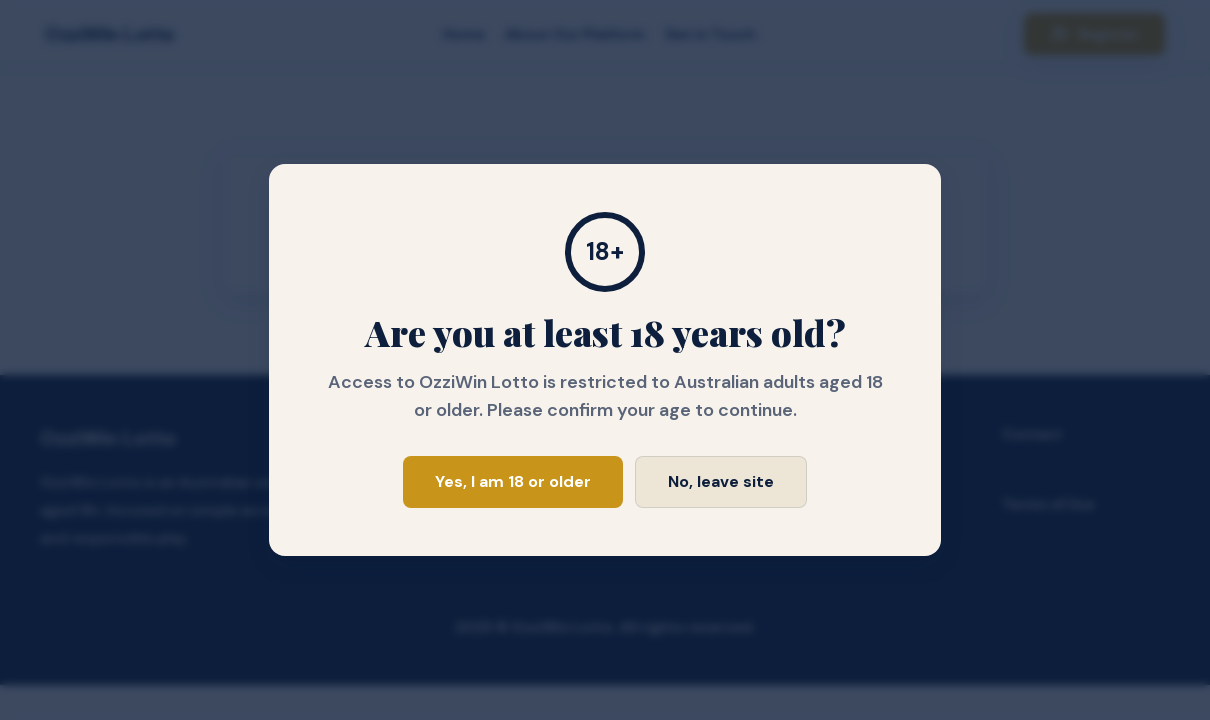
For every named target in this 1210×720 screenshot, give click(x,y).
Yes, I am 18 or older (513, 481)
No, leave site (721, 481)
